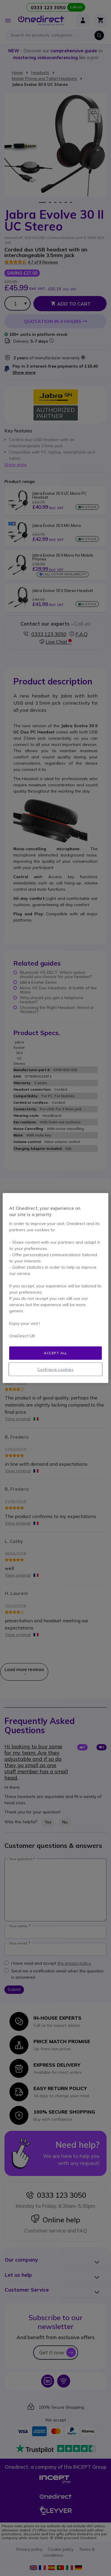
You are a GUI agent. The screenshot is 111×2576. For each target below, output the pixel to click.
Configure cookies (55, 1369)
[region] (55, 1288)
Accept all (55, 1353)
